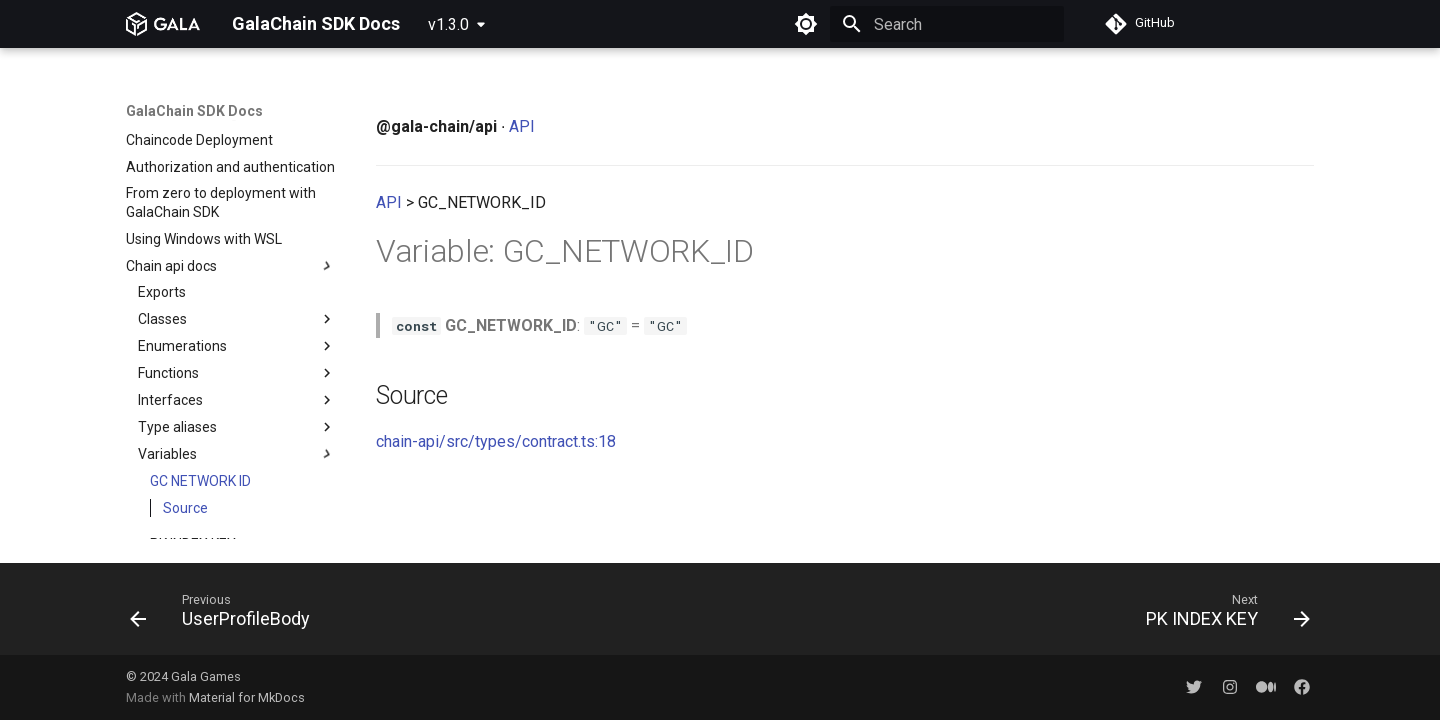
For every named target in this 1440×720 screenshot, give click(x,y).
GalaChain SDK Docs (194, 111)
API (522, 126)
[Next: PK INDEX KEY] (1222, 615)
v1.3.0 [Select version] (448, 24)
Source (185, 351)
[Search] (947, 24)
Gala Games (206, 676)
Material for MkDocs (247, 697)
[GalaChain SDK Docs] (163, 24)
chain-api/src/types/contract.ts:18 (496, 441)
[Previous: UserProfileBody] (226, 615)
